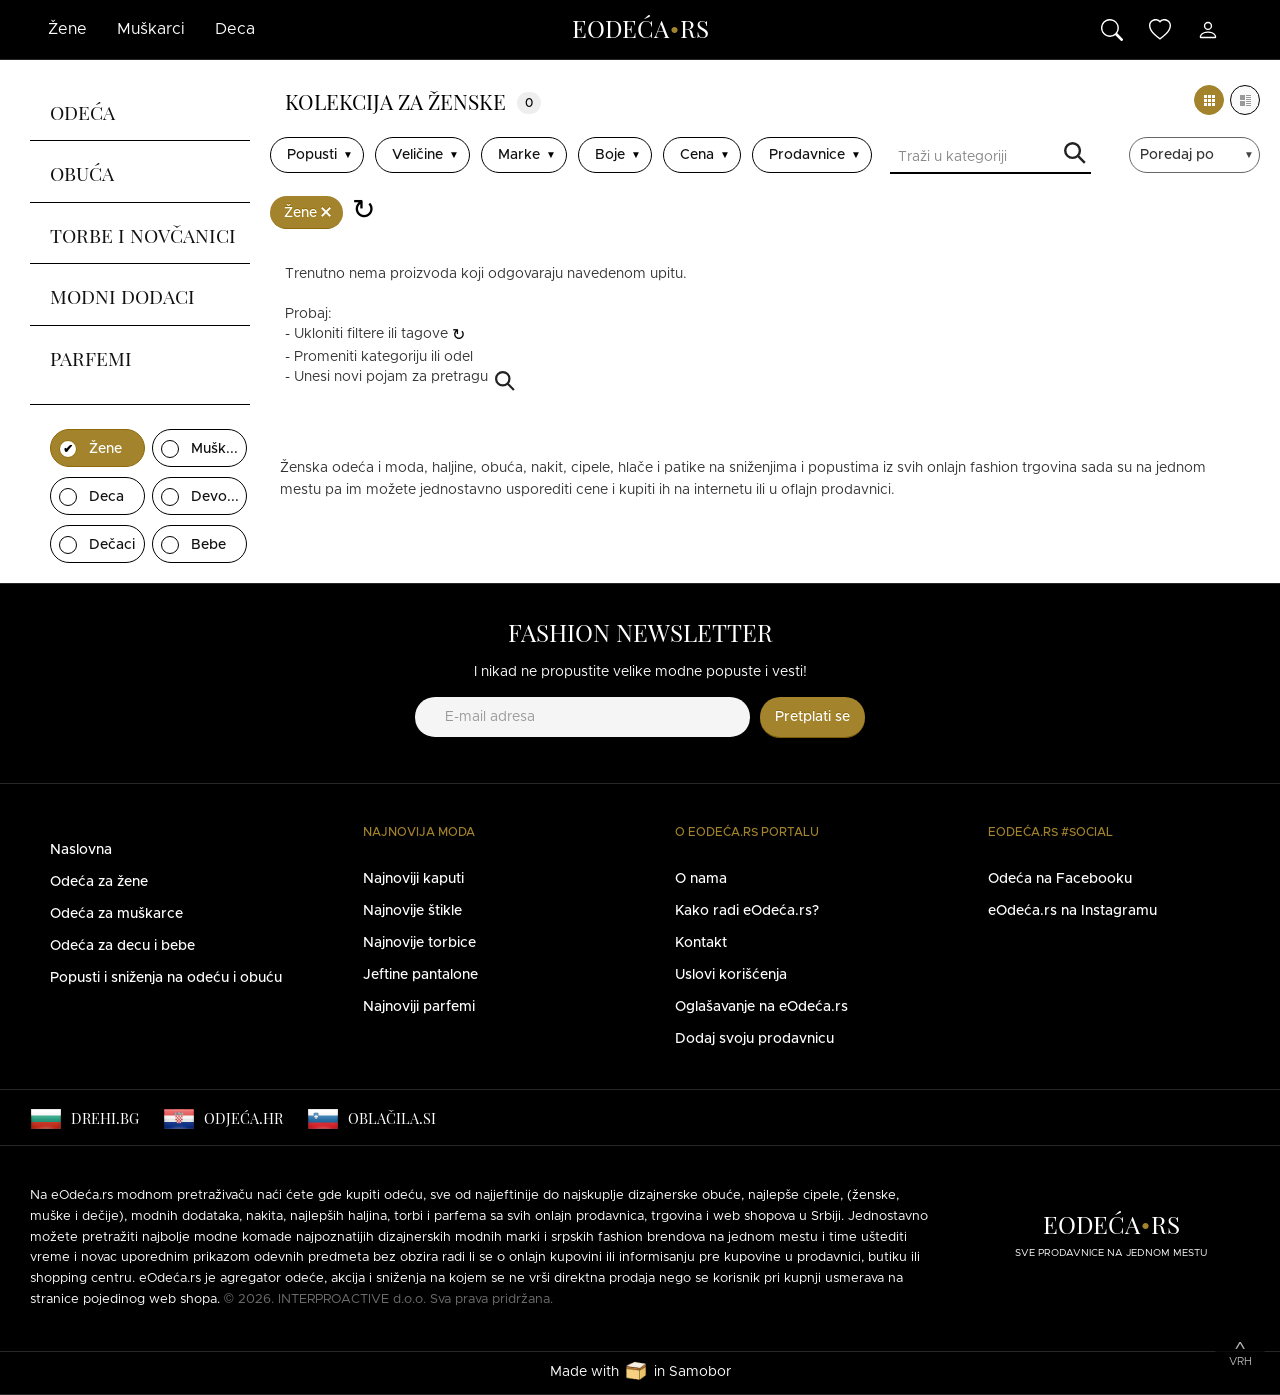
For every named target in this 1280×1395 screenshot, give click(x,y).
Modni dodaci (122, 294)
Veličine (417, 155)
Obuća (82, 171)
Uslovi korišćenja (731, 975)
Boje (610, 155)
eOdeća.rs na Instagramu (1072, 911)
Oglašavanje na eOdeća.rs (761, 1007)
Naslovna (81, 850)
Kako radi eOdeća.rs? (747, 911)
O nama (701, 879)
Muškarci (151, 29)
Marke (519, 155)
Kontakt (701, 943)
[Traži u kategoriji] (990, 159)
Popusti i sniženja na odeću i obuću (166, 978)
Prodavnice (807, 155)
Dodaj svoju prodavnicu (754, 1039)
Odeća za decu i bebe (122, 946)
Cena (697, 155)
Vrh (1240, 1361)
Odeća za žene (99, 882)
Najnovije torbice (419, 943)
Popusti (312, 155)
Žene (67, 29)
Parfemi (91, 356)
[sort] (1197, 155)
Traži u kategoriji (1075, 154)
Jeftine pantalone (420, 975)
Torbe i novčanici (143, 233)
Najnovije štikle (412, 911)
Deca (235, 29)
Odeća (82, 110)
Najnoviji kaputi (413, 879)
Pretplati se (812, 717)
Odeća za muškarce (116, 914)
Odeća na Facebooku (1060, 879)
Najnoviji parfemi (419, 1007)
